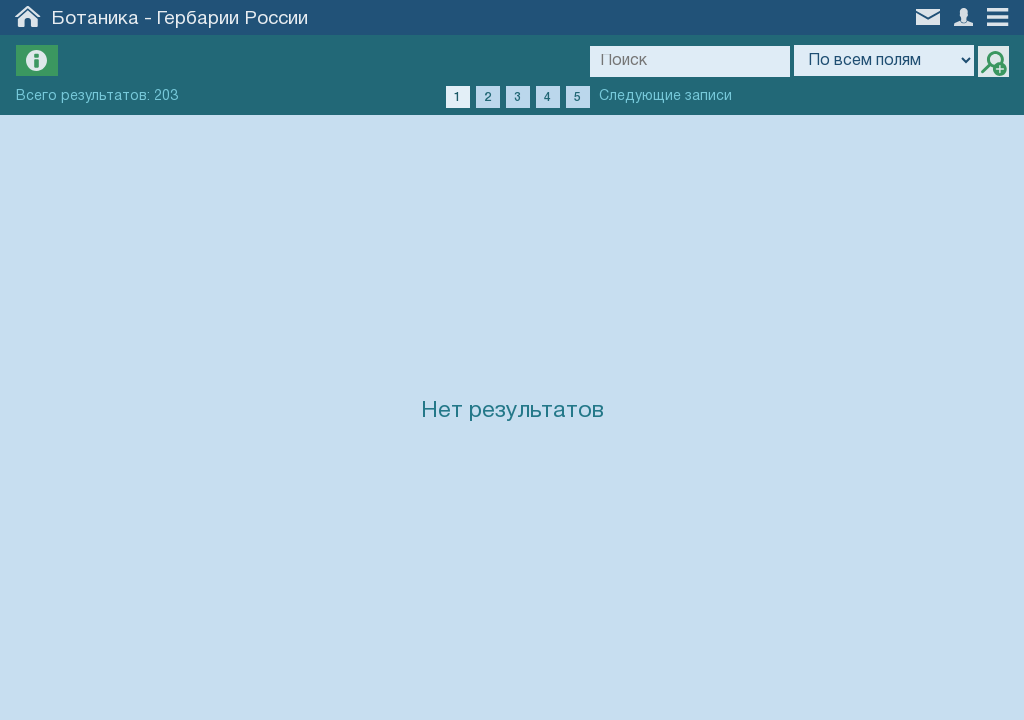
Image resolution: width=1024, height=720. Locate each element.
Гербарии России (232, 19)
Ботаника (95, 19)
